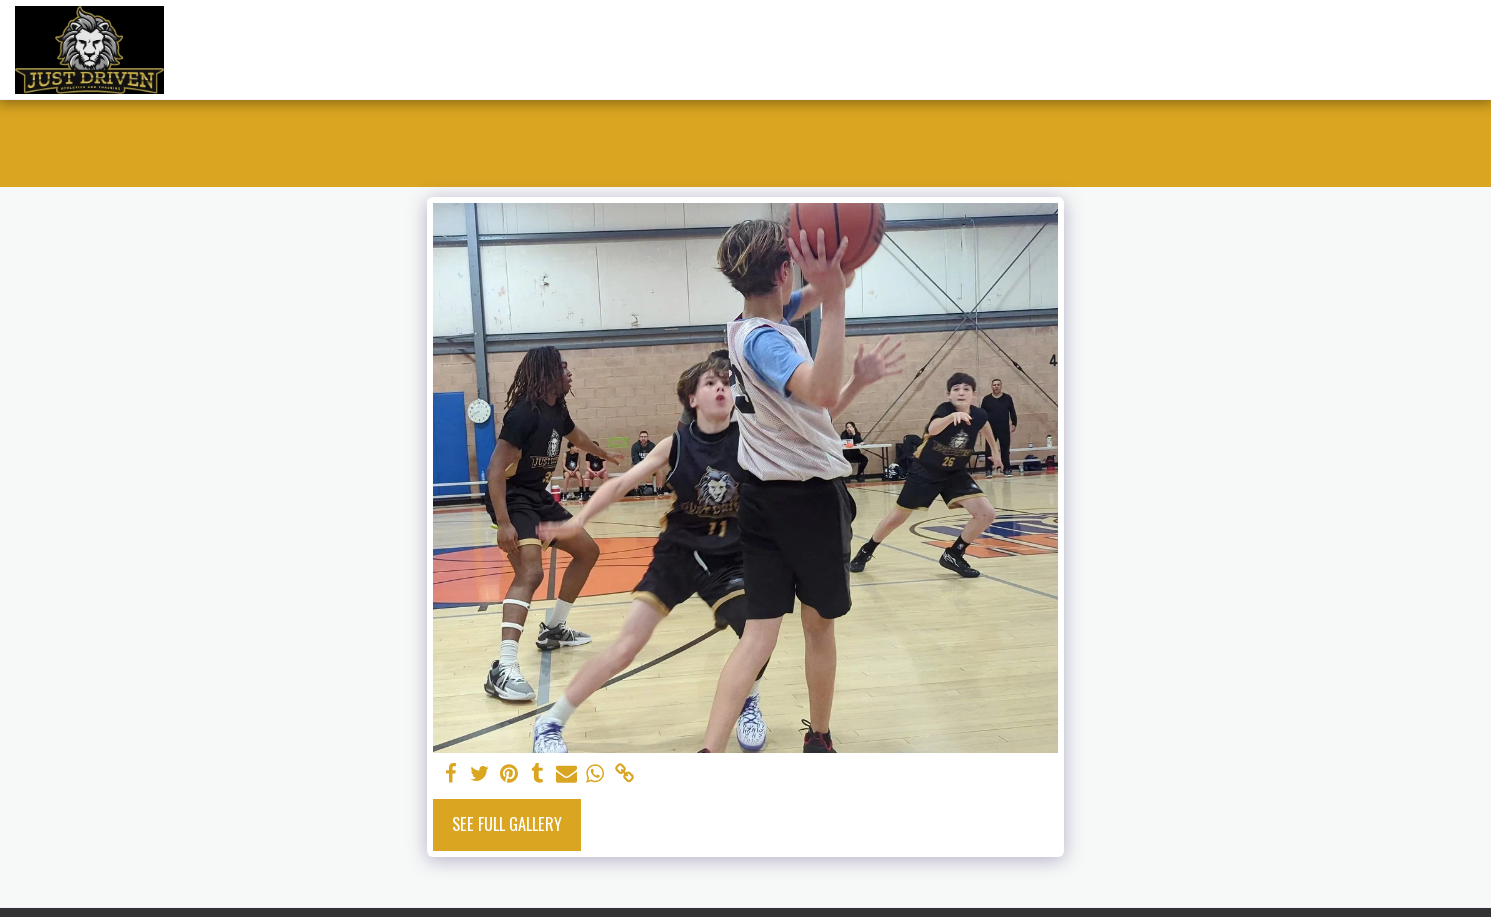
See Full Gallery (507, 823)
